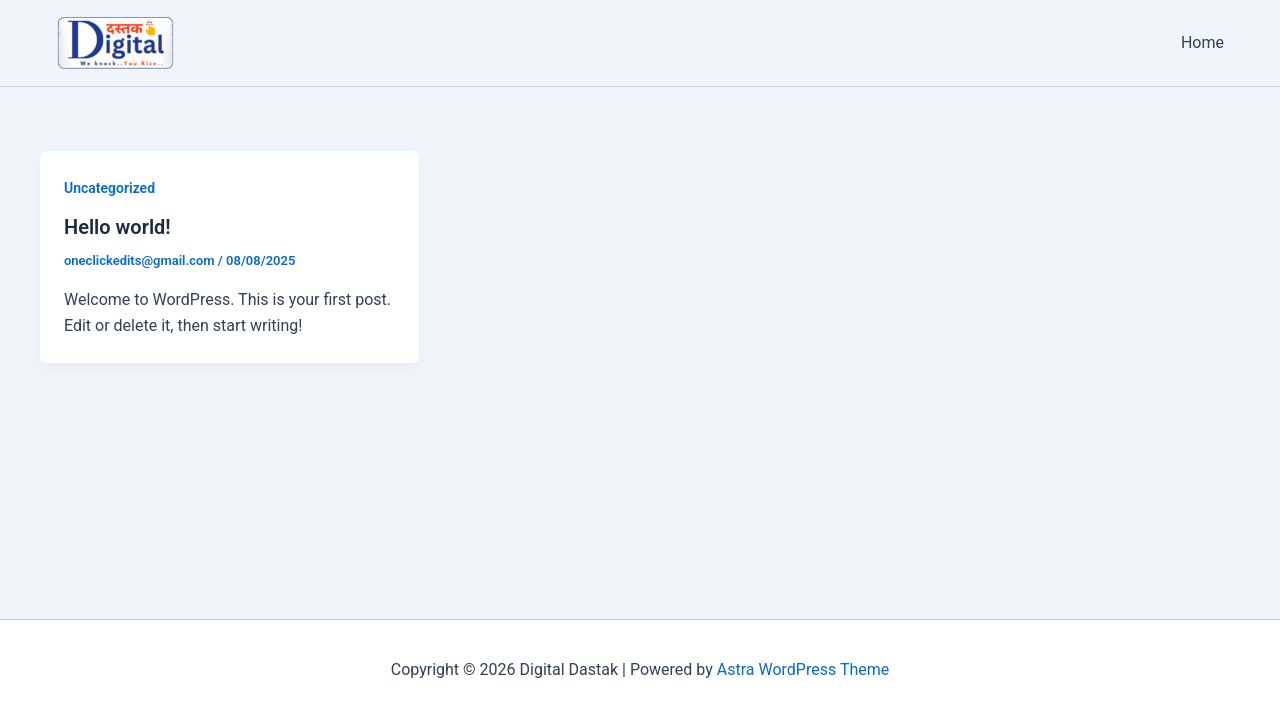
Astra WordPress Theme (803, 669)
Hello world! (117, 227)
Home (1202, 42)
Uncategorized (109, 188)
